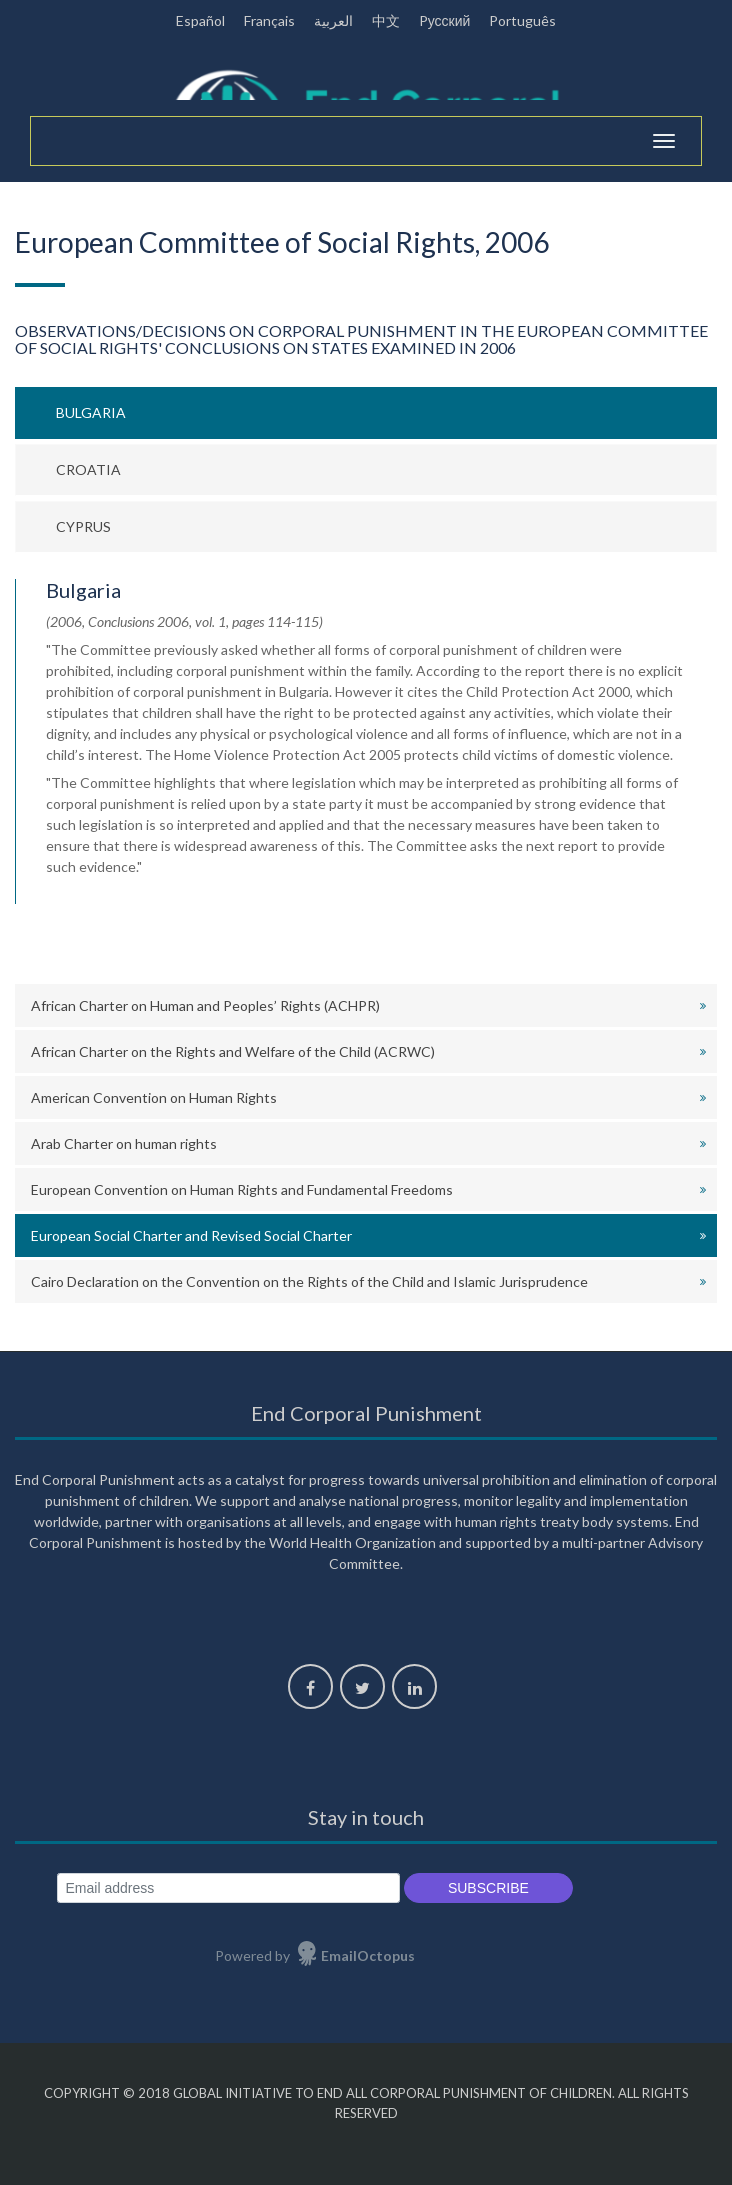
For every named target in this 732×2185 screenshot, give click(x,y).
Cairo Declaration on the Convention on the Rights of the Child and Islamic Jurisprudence (309, 1281)
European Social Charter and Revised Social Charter (191, 1235)
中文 (386, 20)
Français (269, 20)
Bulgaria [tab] (91, 412)
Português (522, 20)
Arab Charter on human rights (124, 1143)
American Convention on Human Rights (154, 1097)
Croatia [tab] (88, 469)
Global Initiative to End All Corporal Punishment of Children (392, 2093)
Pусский (445, 20)
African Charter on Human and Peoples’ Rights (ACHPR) (205, 1005)
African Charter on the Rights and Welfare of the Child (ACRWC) (233, 1051)
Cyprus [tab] (83, 526)
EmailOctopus (368, 1955)
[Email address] (228, 1888)
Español (200, 20)
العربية (333, 20)
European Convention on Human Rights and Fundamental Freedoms (242, 1189)
